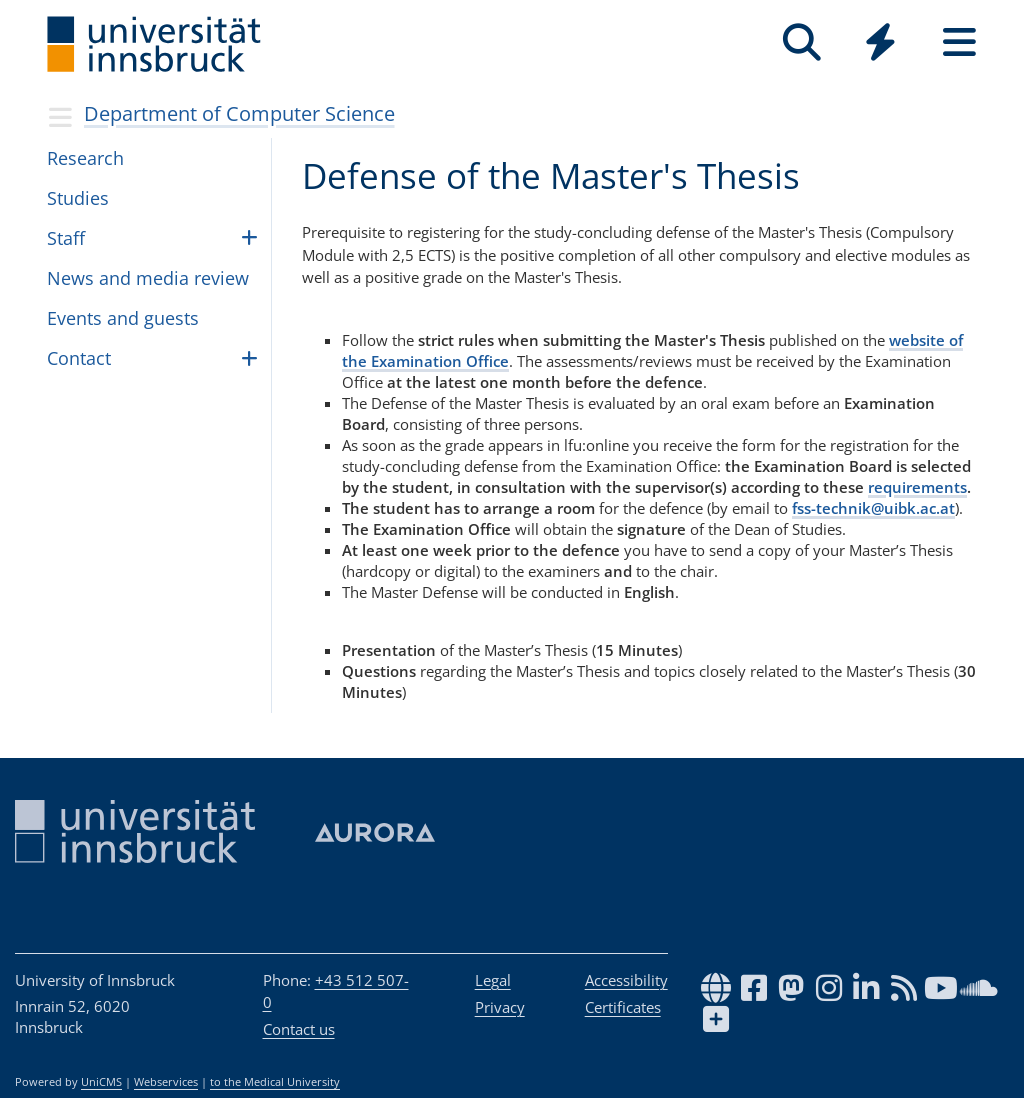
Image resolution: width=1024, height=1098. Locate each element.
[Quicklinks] (880, 42)
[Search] (801, 42)
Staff (66, 238)
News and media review (148, 278)
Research (85, 158)
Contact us (299, 1029)
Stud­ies (78, 198)
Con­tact (79, 358)
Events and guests (123, 318)
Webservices (166, 1082)
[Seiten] (959, 42)
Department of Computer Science (239, 113)
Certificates (623, 1007)
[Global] (880, 44)
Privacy (500, 1007)
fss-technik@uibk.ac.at (873, 508)
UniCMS (101, 1082)
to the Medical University (275, 1082)
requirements (917, 487)
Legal (493, 980)
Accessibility (626, 980)
